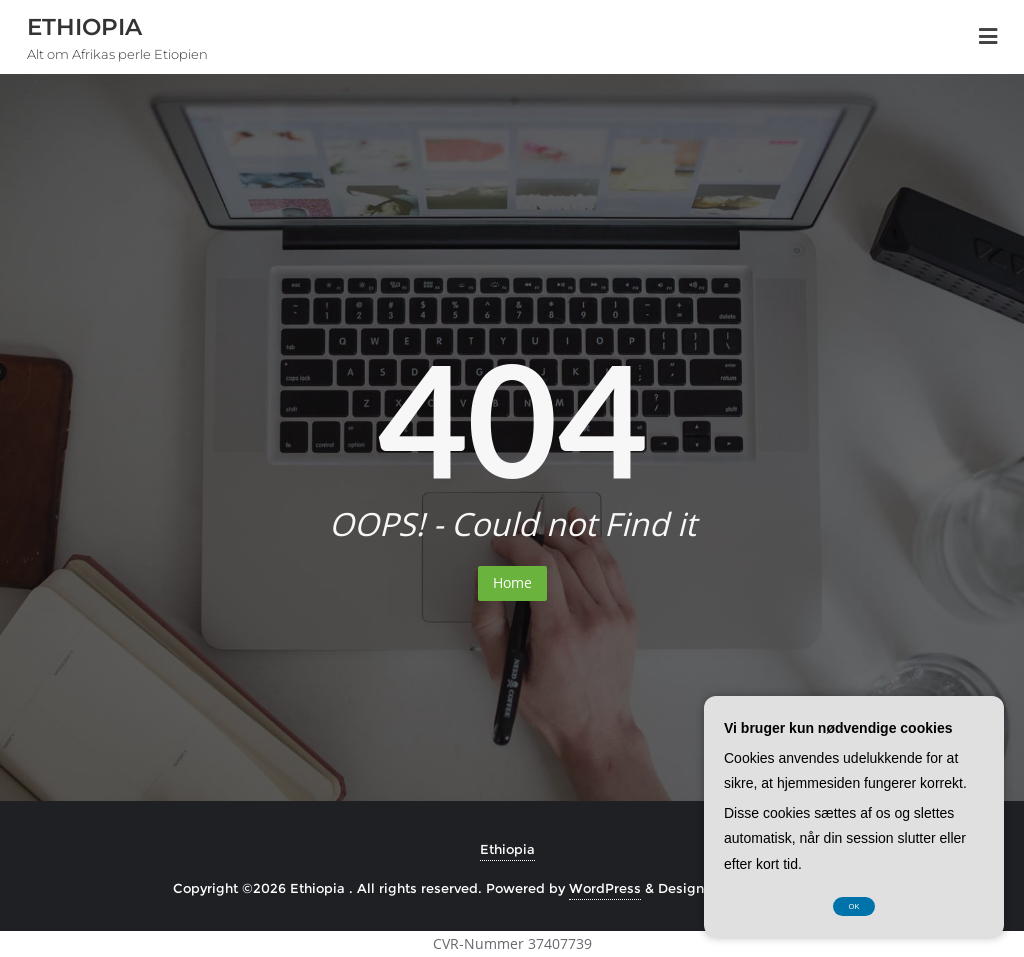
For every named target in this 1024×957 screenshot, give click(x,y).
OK (854, 906)
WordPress (605, 888)
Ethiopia (507, 849)
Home (512, 582)
